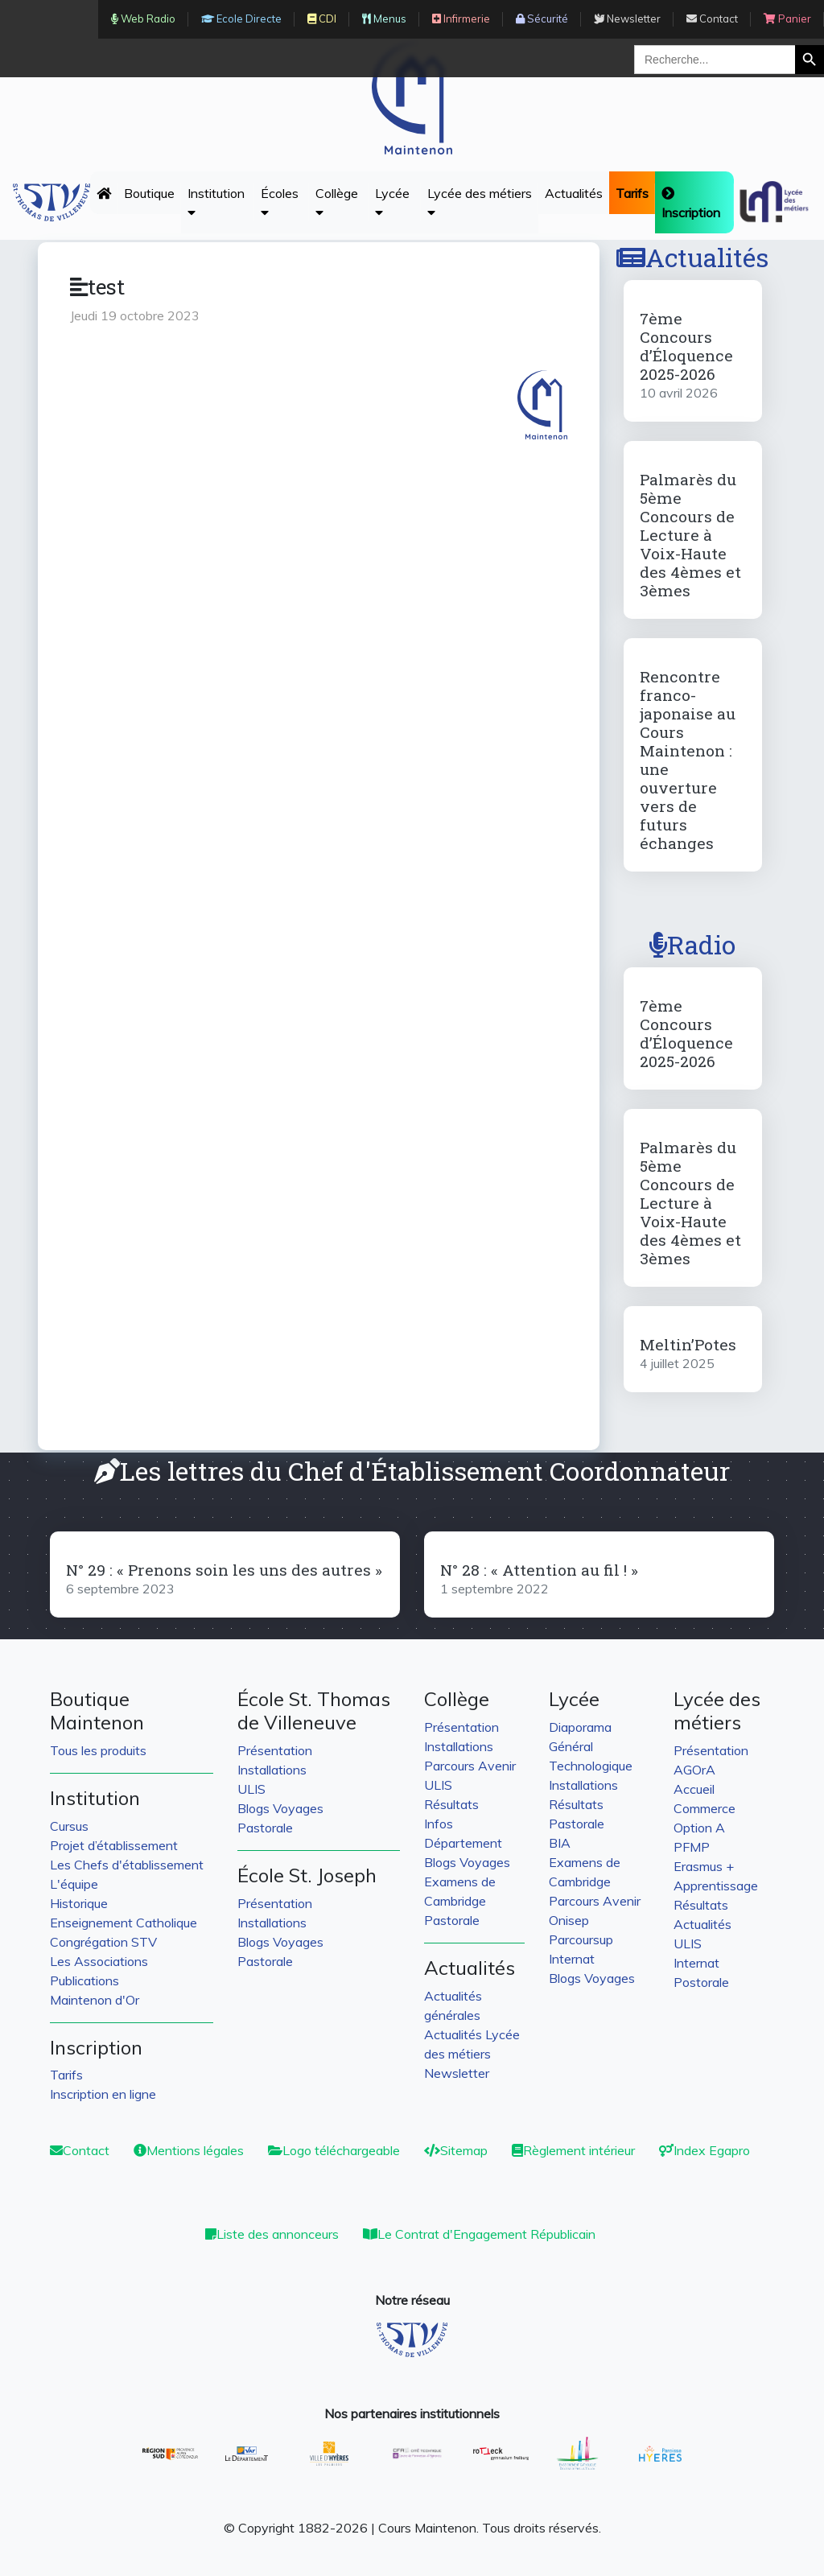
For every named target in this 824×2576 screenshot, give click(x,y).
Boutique (149, 193)
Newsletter (456, 2073)
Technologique (590, 1766)
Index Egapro (704, 2150)
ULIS (251, 1789)
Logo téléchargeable (334, 2150)
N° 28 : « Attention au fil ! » (539, 1570)
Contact (79, 2150)
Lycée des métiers (479, 202)
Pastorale (265, 1828)
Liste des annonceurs (272, 2234)
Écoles (280, 202)
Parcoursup (581, 1939)
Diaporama (580, 1727)
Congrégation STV (103, 1942)
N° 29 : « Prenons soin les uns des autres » (224, 1570)
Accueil (694, 1789)
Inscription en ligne (103, 2094)
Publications (84, 1980)
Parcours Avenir (470, 1766)
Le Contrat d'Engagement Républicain (479, 2234)
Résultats (451, 1804)
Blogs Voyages (280, 1808)
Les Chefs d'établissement (127, 1865)
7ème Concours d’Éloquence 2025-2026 (686, 346)
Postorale (701, 1982)
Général (571, 1746)
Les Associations (99, 1961)
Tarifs (66, 2075)
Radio (692, 944)
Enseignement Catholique (123, 1922)
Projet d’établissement (114, 1845)
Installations (272, 1770)
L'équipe (74, 1884)
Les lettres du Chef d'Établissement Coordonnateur (412, 1470)
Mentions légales (189, 2150)
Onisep (569, 1920)
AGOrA (694, 1770)
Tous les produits (98, 1750)
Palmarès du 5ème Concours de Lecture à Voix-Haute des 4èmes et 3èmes (690, 534)
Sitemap (456, 2150)
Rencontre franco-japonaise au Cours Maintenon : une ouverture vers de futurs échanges (687, 759)
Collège (336, 202)
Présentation (274, 1750)
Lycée (392, 202)
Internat (572, 1959)
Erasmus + (704, 1866)
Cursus (69, 1826)
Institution (216, 202)
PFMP (692, 1847)
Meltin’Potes (688, 1344)
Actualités (574, 193)
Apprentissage (716, 1885)
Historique (79, 1903)
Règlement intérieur (573, 2150)
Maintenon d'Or (94, 2000)
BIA (560, 1843)
